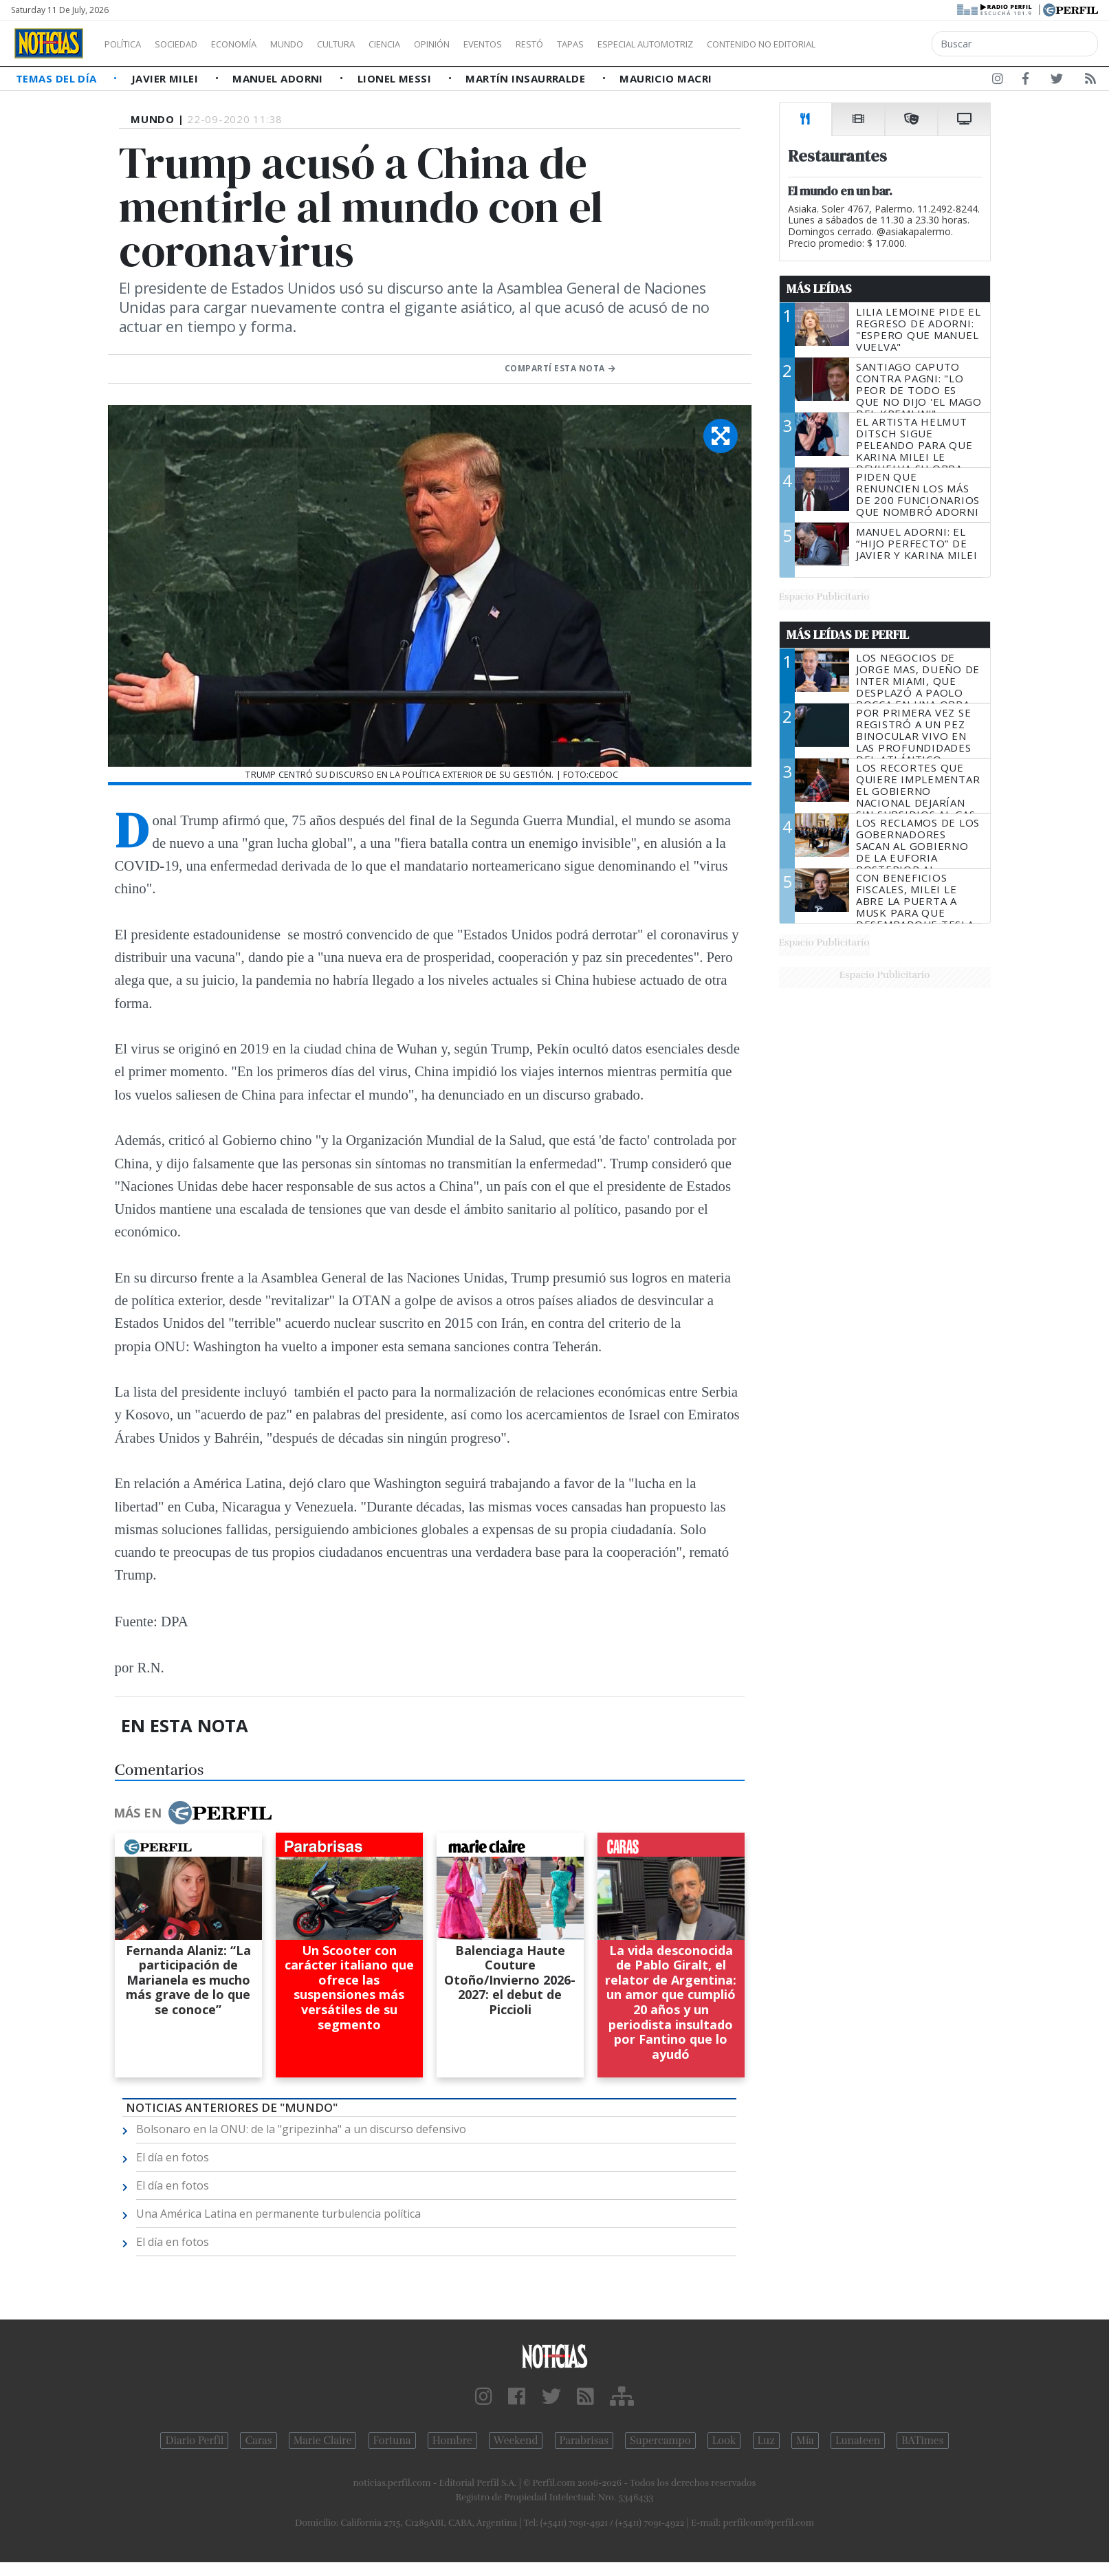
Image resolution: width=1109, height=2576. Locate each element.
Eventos (548, 44)
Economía (257, 44)
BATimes (922, 2440)
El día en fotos (172, 2157)
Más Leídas (819, 289)
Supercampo (660, 2440)
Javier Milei (166, 78)
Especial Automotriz (737, 44)
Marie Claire (323, 2440)
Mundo (318, 44)
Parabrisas (584, 2440)
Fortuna (392, 2440)
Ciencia (432, 44)
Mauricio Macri (665, 78)
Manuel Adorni (279, 78)
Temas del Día (58, 78)
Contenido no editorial (878, 44)
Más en (192, 1812)
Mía (805, 2440)
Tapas (648, 44)
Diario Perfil (194, 2440)
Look (724, 2440)
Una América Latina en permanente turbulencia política (278, 2213)
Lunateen (857, 2440)
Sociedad (190, 44)
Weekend (516, 2440)
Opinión (488, 44)
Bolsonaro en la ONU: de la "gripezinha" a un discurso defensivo (301, 2129)
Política (128, 44)
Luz (766, 2440)
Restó (602, 44)
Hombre (452, 2440)
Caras (258, 2440)
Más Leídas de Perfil (848, 634)
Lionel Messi (396, 78)
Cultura (375, 44)
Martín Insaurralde (527, 78)
